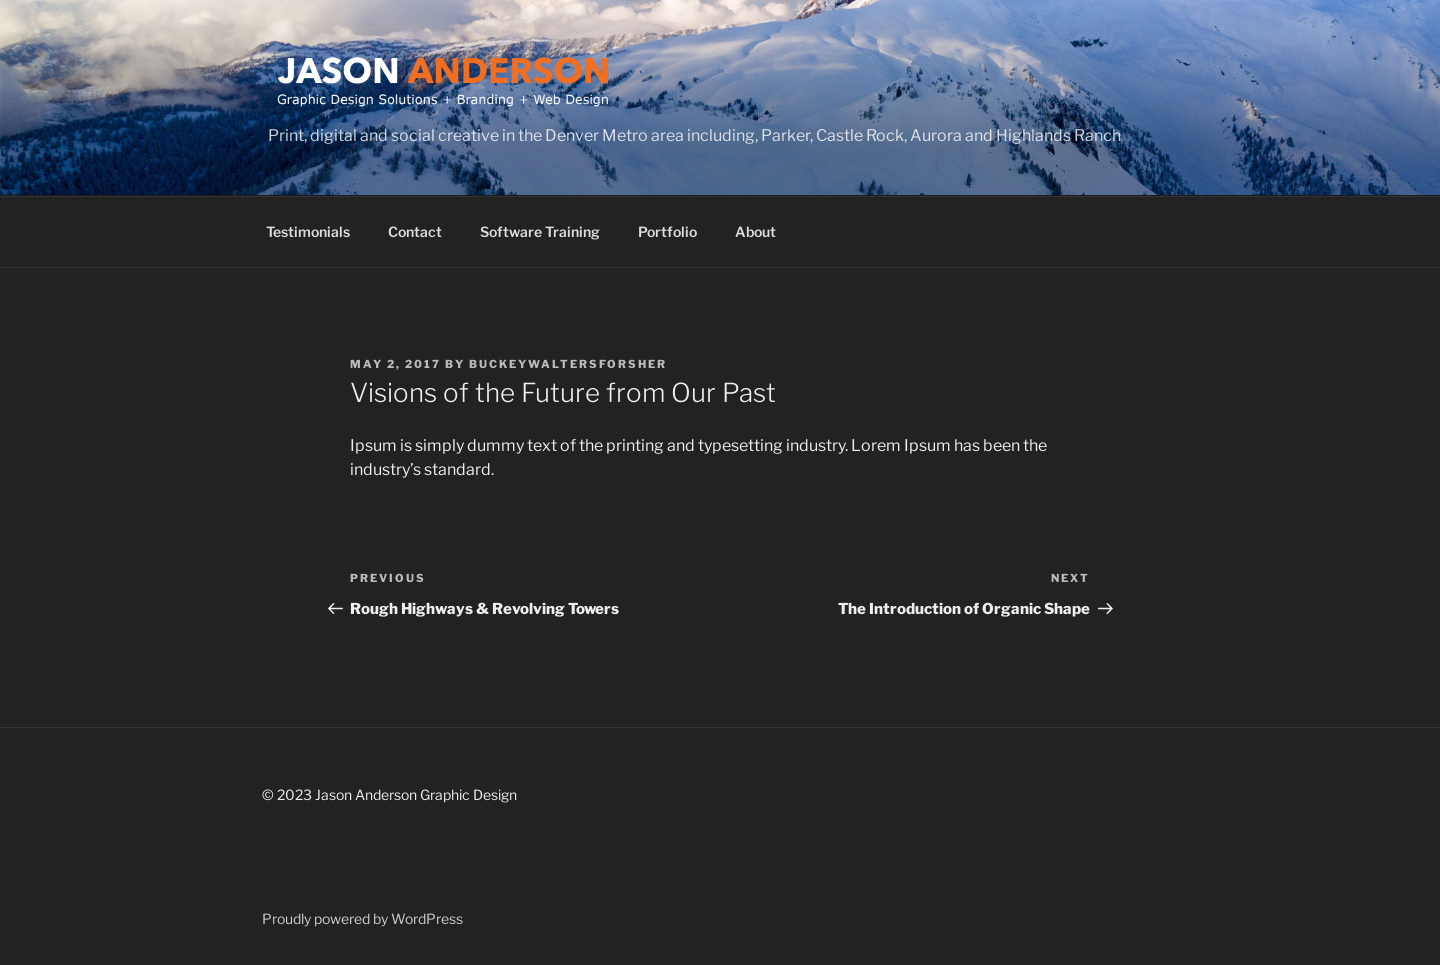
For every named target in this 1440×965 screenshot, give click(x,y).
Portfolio (667, 231)
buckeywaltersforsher (568, 364)
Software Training (540, 231)
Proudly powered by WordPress (362, 918)
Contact (415, 231)
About (755, 231)
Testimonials (308, 231)
